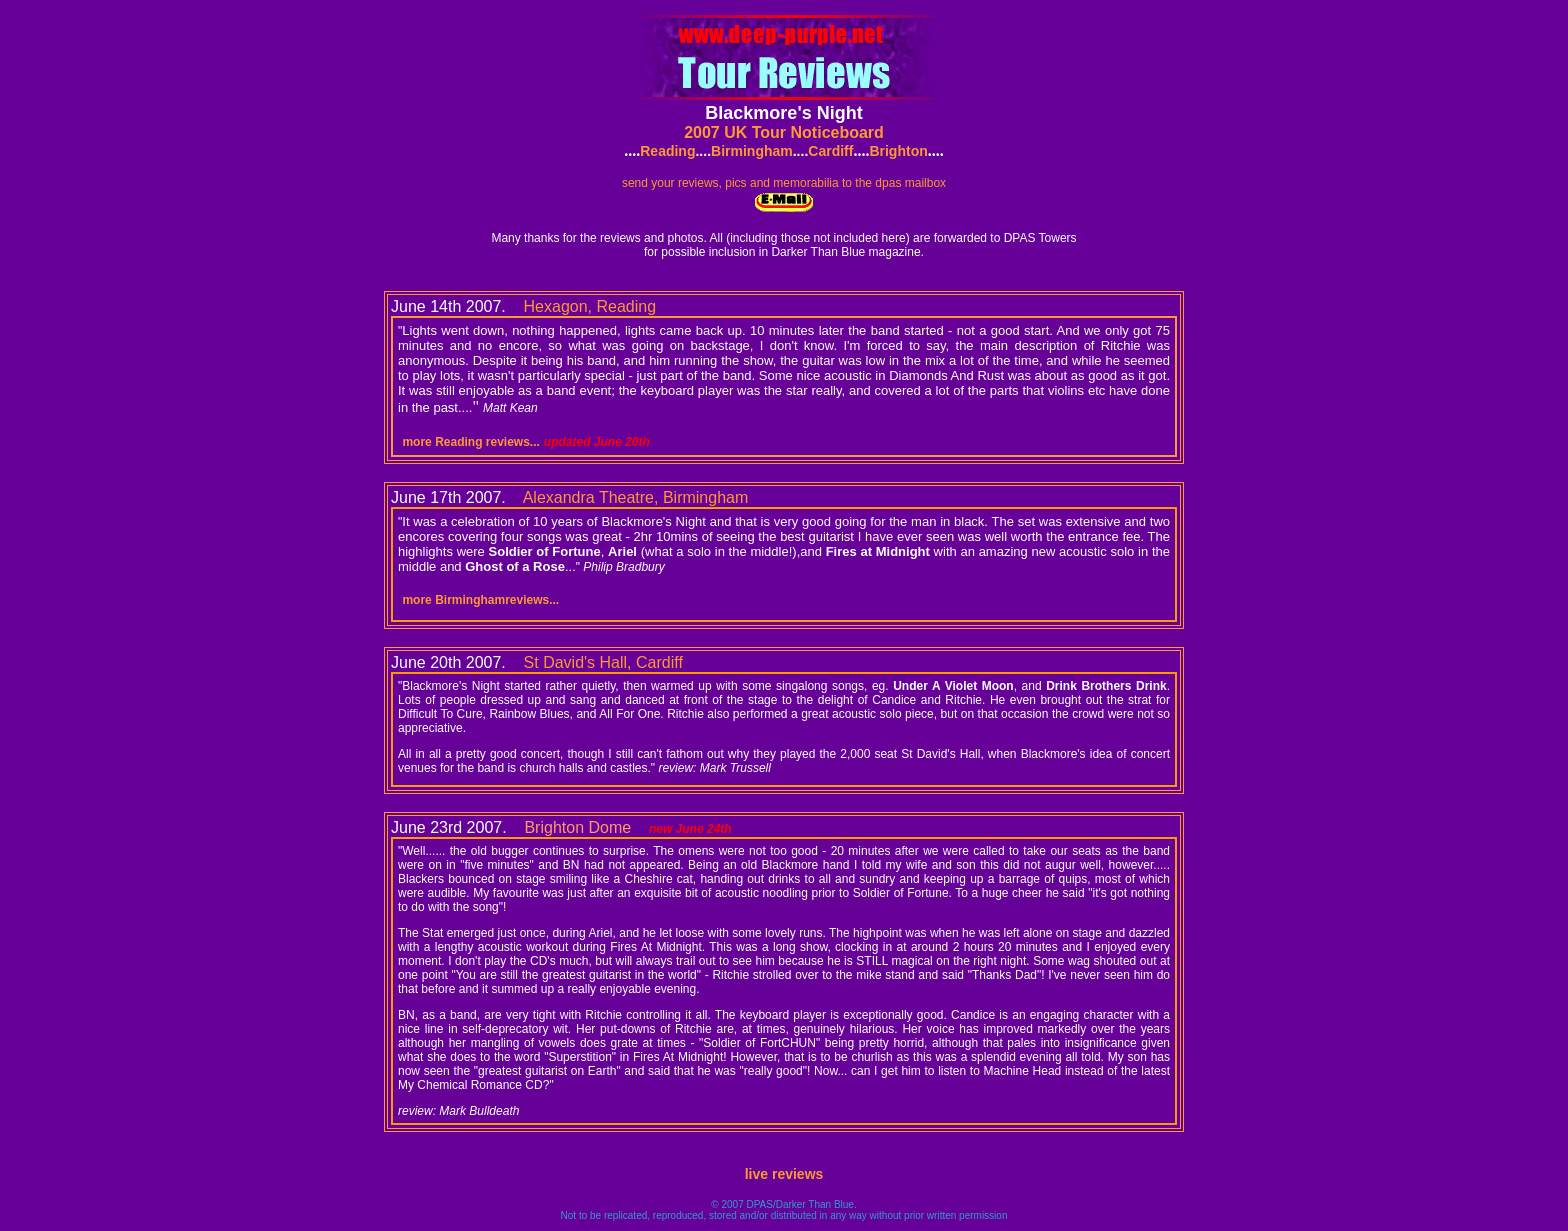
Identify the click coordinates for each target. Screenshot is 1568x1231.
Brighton (898, 151)
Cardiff (830, 151)
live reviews (784, 1174)
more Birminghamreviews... (480, 600)
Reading (667, 151)
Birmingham (752, 151)
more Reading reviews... (470, 442)
